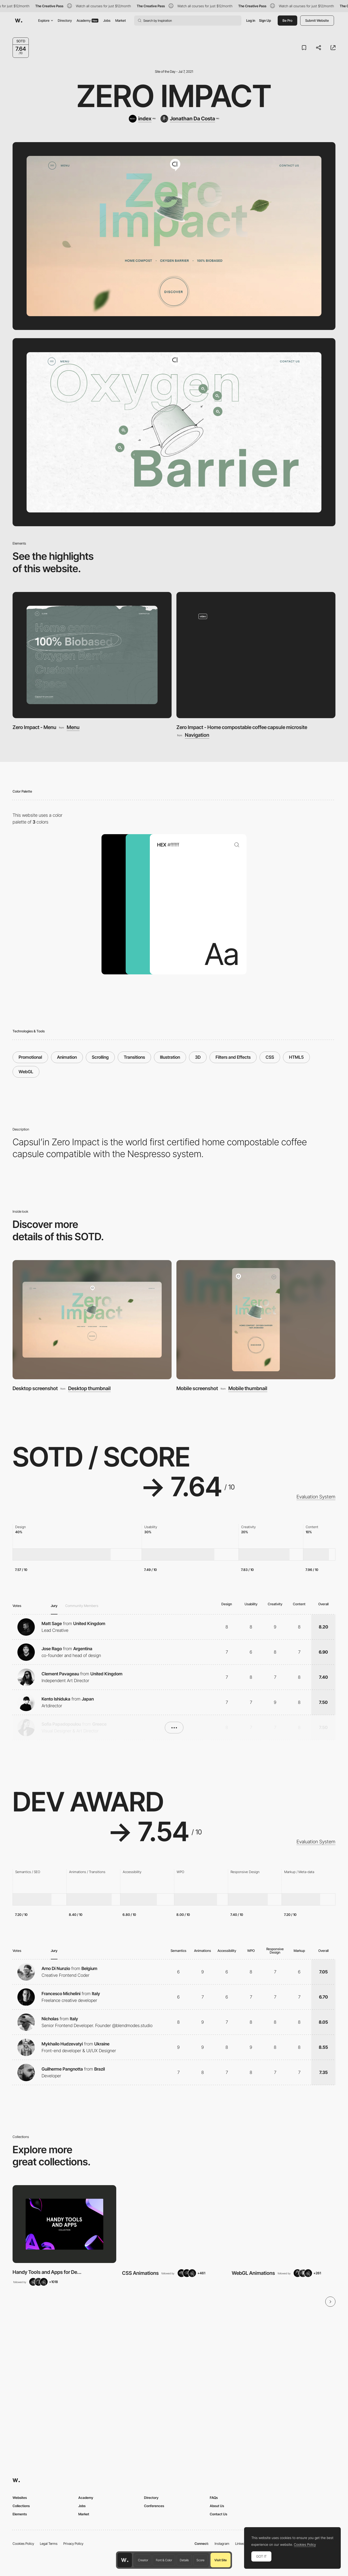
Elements (20, 2514)
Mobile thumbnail (247, 1388)
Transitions (134, 1057)
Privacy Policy (73, 2543)
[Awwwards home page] (124, 2560)
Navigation (197, 735)
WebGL (26, 1071)
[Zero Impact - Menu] (92, 655)
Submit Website (317, 20)
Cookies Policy (23, 2543)
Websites (20, 2498)
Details (184, 2560)
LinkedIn (241, 2543)
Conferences (154, 2506)
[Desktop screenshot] (92, 1319)
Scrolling (100, 1057)
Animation (67, 1057)
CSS (270, 1057)
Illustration (170, 1057)
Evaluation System (316, 1496)
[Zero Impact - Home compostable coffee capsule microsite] (256, 655)
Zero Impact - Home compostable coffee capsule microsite (241, 727)
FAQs (214, 2498)
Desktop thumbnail (89, 1388)
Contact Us (218, 2514)
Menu (73, 727)
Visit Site (220, 2560)
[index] (142, 119)
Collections (21, 2506)
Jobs (106, 20)
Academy (87, 20)
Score (200, 2560)
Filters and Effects (233, 1057)
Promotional (30, 1057)
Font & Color (164, 2560)
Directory (65, 20)
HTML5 (296, 1057)
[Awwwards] (18, 20)
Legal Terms (49, 2543)
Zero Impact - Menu (34, 727)
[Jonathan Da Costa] (189, 119)
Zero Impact (174, 96)
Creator (143, 2560)
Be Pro (287, 20)
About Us (217, 2506)
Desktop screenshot (35, 1388)
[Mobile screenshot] (255, 1319)
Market (120, 20)
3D (198, 1057)
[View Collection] (64, 2224)
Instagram (222, 2543)
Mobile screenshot (197, 1388)
